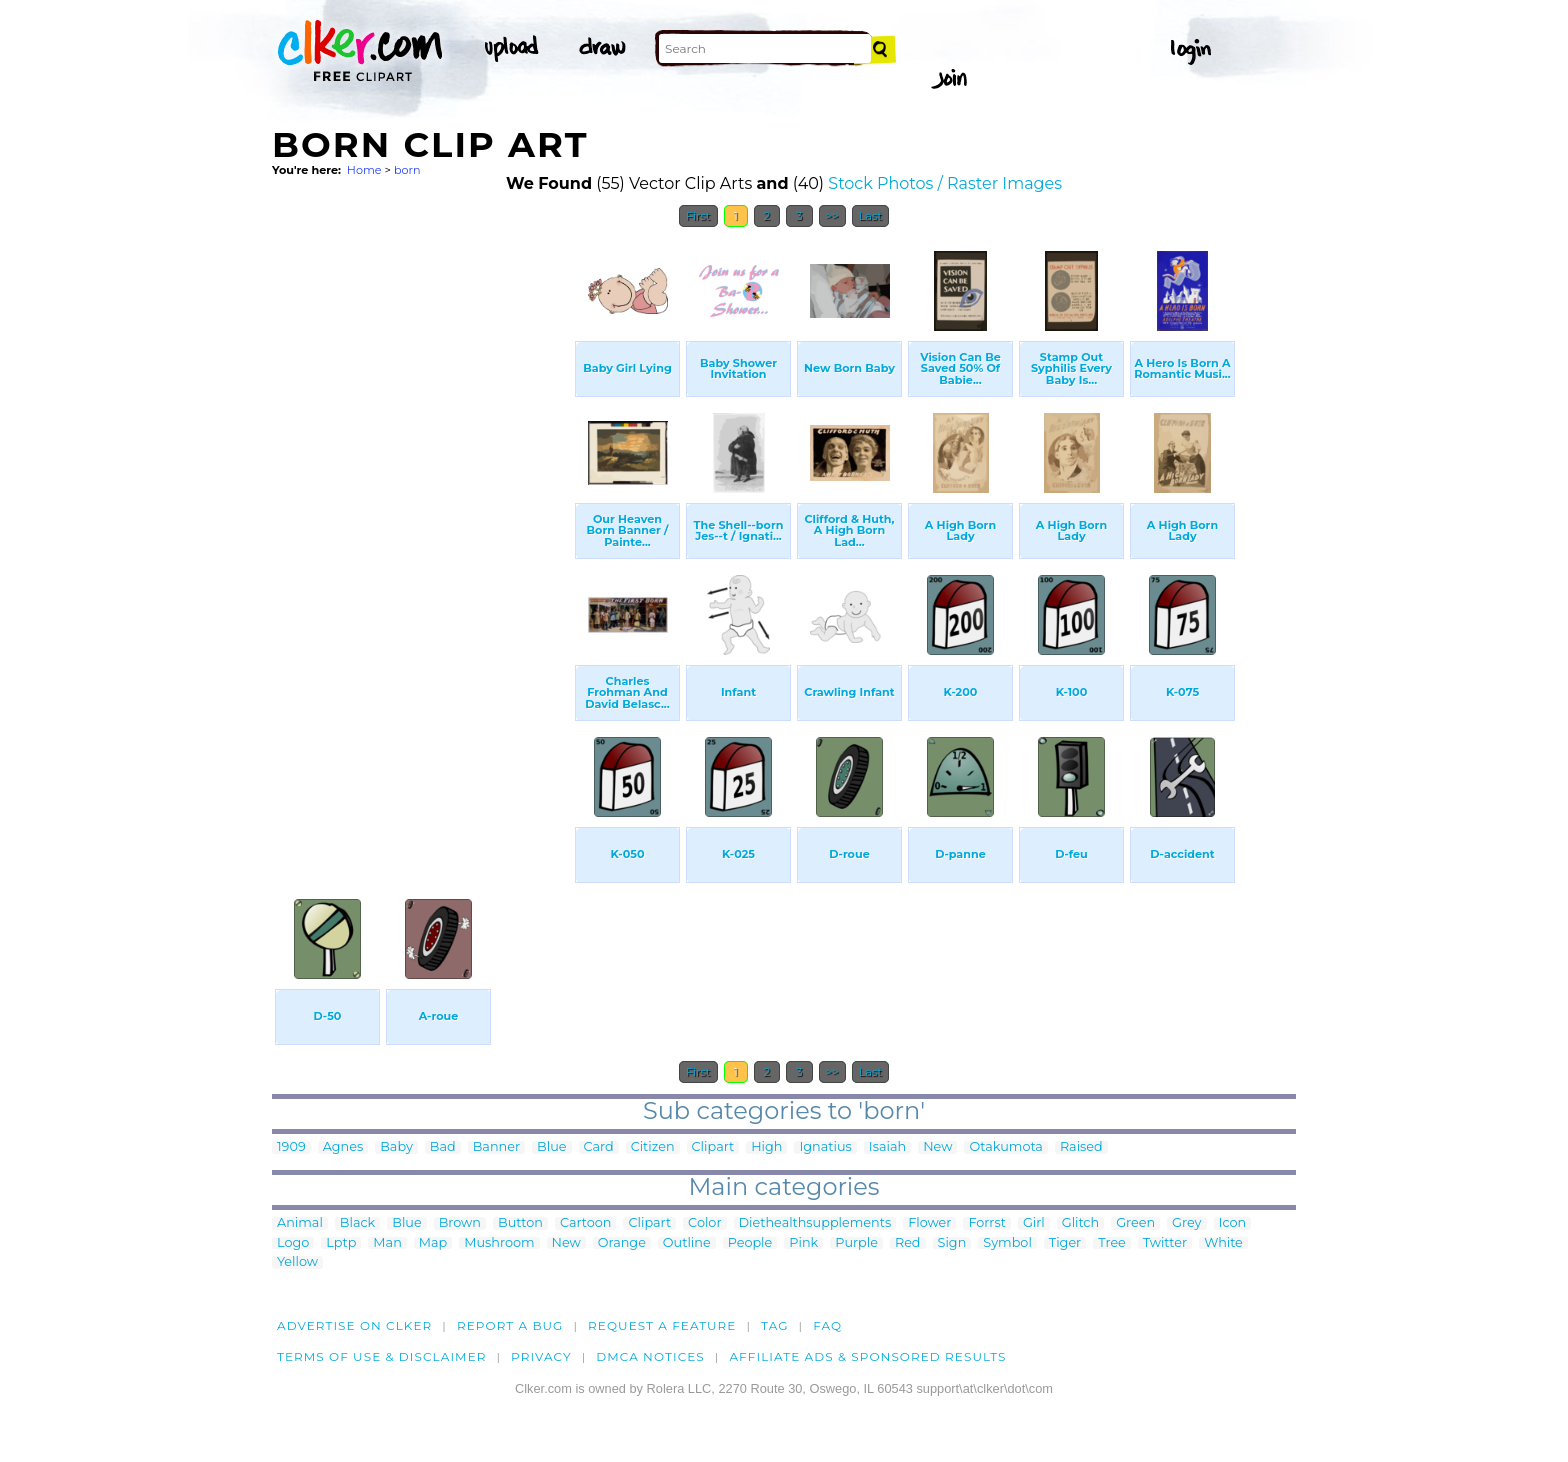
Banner (496, 1147)
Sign (952, 1243)
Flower (929, 1223)
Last (870, 216)
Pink (803, 1243)
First (698, 216)
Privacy (541, 1356)
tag (774, 1325)
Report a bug (510, 1325)
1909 (291, 1147)
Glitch (1080, 1223)
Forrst (986, 1223)
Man (387, 1243)
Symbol (1007, 1243)
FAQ (827, 1325)
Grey (1186, 1223)
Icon (1233, 1223)
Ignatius (825, 1147)
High (766, 1147)
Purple (856, 1243)
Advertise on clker (354, 1325)
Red (908, 1243)
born (407, 170)
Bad (443, 1147)
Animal (300, 1223)
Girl (1034, 1223)
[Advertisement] (422, 538)
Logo (293, 1243)
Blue (551, 1147)
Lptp (341, 1243)
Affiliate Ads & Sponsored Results (867, 1356)
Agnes (343, 1147)
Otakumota (1006, 1147)
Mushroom (499, 1243)
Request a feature (662, 1325)
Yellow (297, 1262)
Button (520, 1223)
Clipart (713, 1147)
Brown (460, 1223)
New (937, 1147)
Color (704, 1223)
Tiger (1065, 1243)
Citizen (653, 1147)
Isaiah (887, 1147)
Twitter (1165, 1243)
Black (357, 1223)
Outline (687, 1243)
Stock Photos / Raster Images (945, 183)
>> (832, 216)
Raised (1081, 1147)
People (750, 1243)
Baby (396, 1147)
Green (1135, 1223)
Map (433, 1243)
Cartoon (586, 1223)
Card (599, 1147)
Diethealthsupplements (815, 1223)
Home (364, 170)
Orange (622, 1243)
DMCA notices (650, 1356)
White (1223, 1243)
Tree (1112, 1243)
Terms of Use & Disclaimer (382, 1356)
